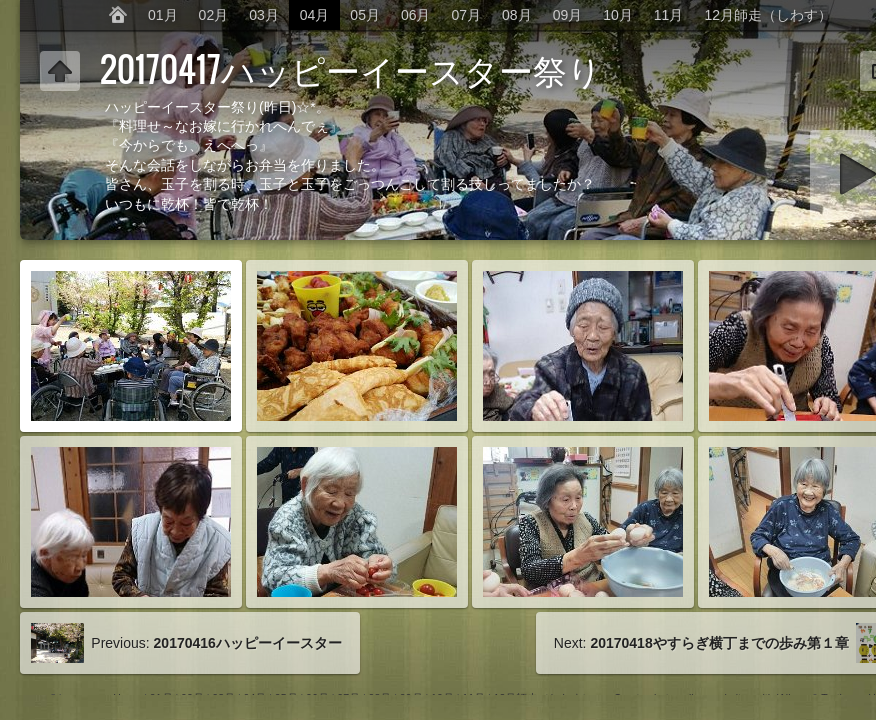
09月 (568, 15)
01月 (163, 15)
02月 (214, 15)
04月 (315, 15)
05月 (365, 15)
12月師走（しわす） (768, 15)
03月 (264, 15)
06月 (416, 15)
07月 (467, 15)
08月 (517, 15)
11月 (669, 15)
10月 (618, 15)
